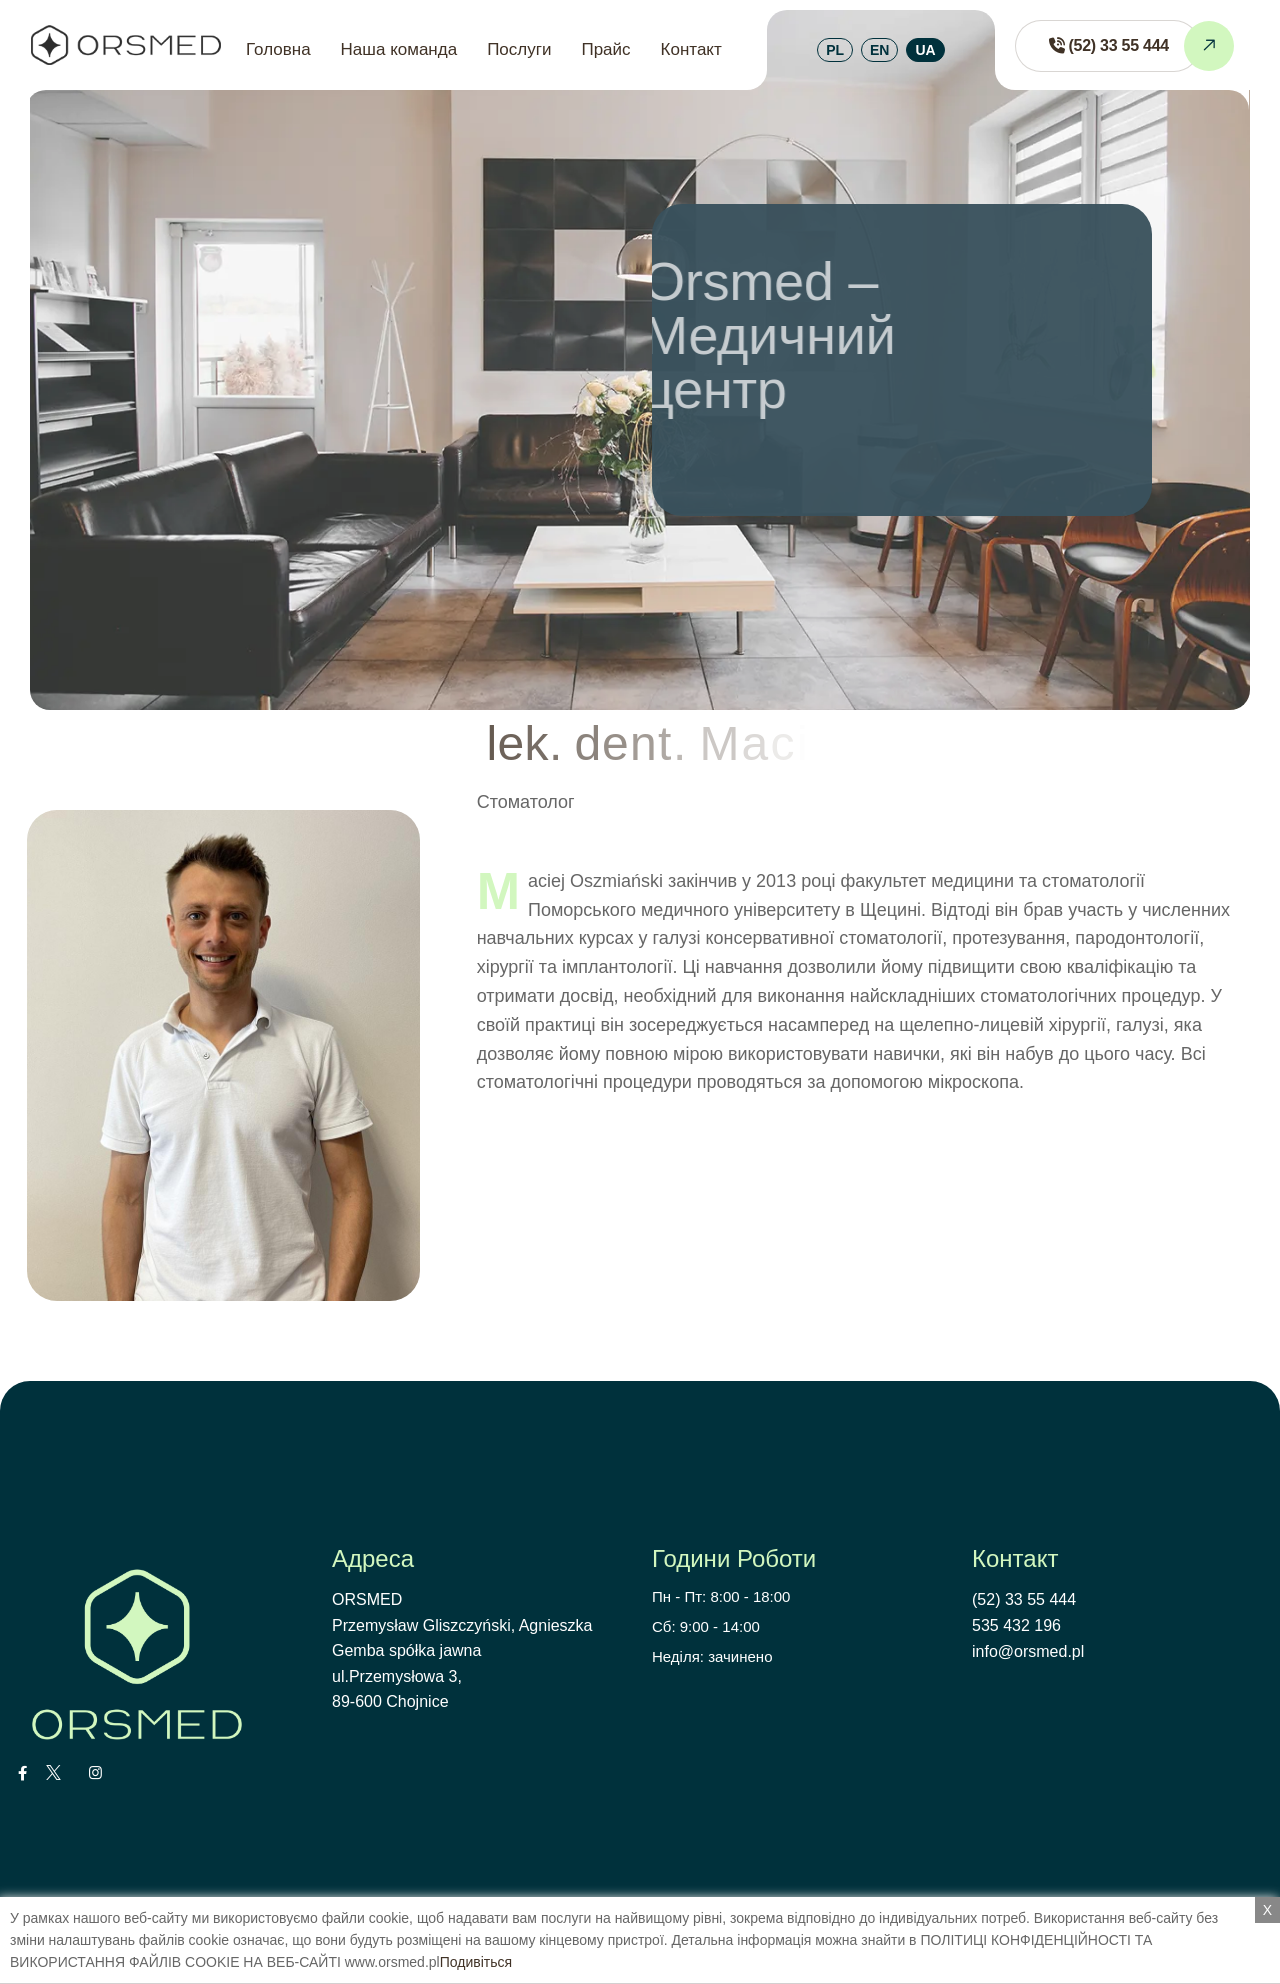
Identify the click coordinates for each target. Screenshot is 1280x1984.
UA (925, 50)
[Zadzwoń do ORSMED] (1107, 46)
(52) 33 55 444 (1024, 1599)
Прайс (605, 49)
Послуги (519, 49)
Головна (278, 49)
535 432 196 (1016, 1625)
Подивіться (476, 1962)
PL (835, 50)
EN (879, 50)
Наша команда (399, 49)
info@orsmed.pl (1028, 1651)
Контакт (691, 49)
